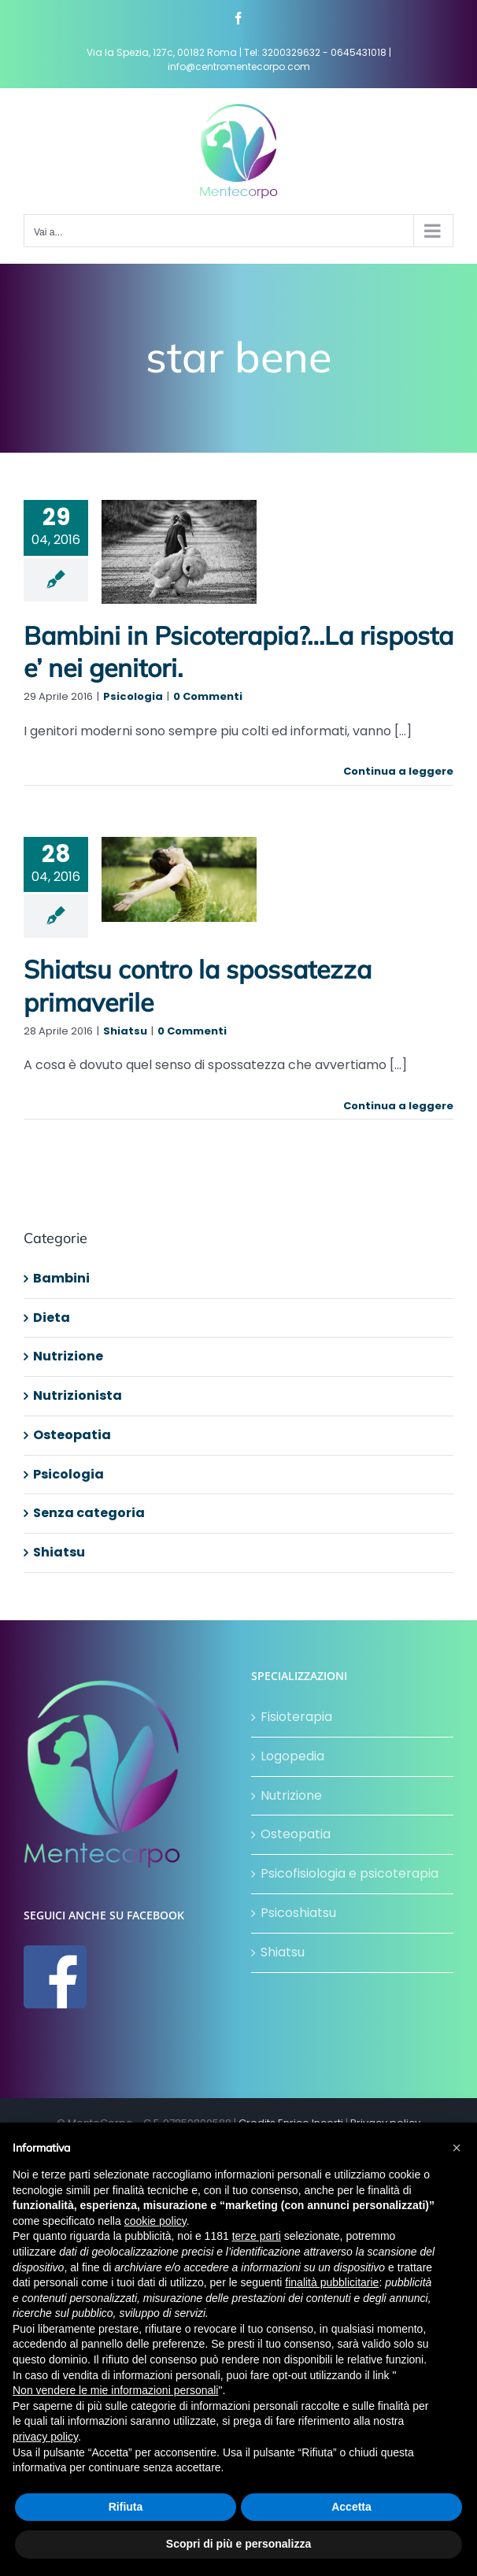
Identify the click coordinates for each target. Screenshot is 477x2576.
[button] (456, 2147)
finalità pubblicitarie (332, 2282)
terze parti (256, 2236)
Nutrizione (68, 1356)
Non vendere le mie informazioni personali (115, 2390)
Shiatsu (125, 1030)
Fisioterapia (296, 1717)
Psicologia (133, 696)
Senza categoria (89, 1513)
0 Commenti (207, 696)
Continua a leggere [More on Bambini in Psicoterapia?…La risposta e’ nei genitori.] (398, 771)
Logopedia (292, 1756)
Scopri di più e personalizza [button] (238, 2543)
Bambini (61, 1278)
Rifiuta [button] (126, 2506)
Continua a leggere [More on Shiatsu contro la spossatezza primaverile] (398, 1105)
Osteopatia (72, 1435)
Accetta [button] (351, 2506)
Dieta (51, 1317)
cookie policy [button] (155, 2221)
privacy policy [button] (45, 2436)
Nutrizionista (77, 1395)
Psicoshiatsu (298, 1913)
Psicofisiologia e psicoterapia (349, 1873)
